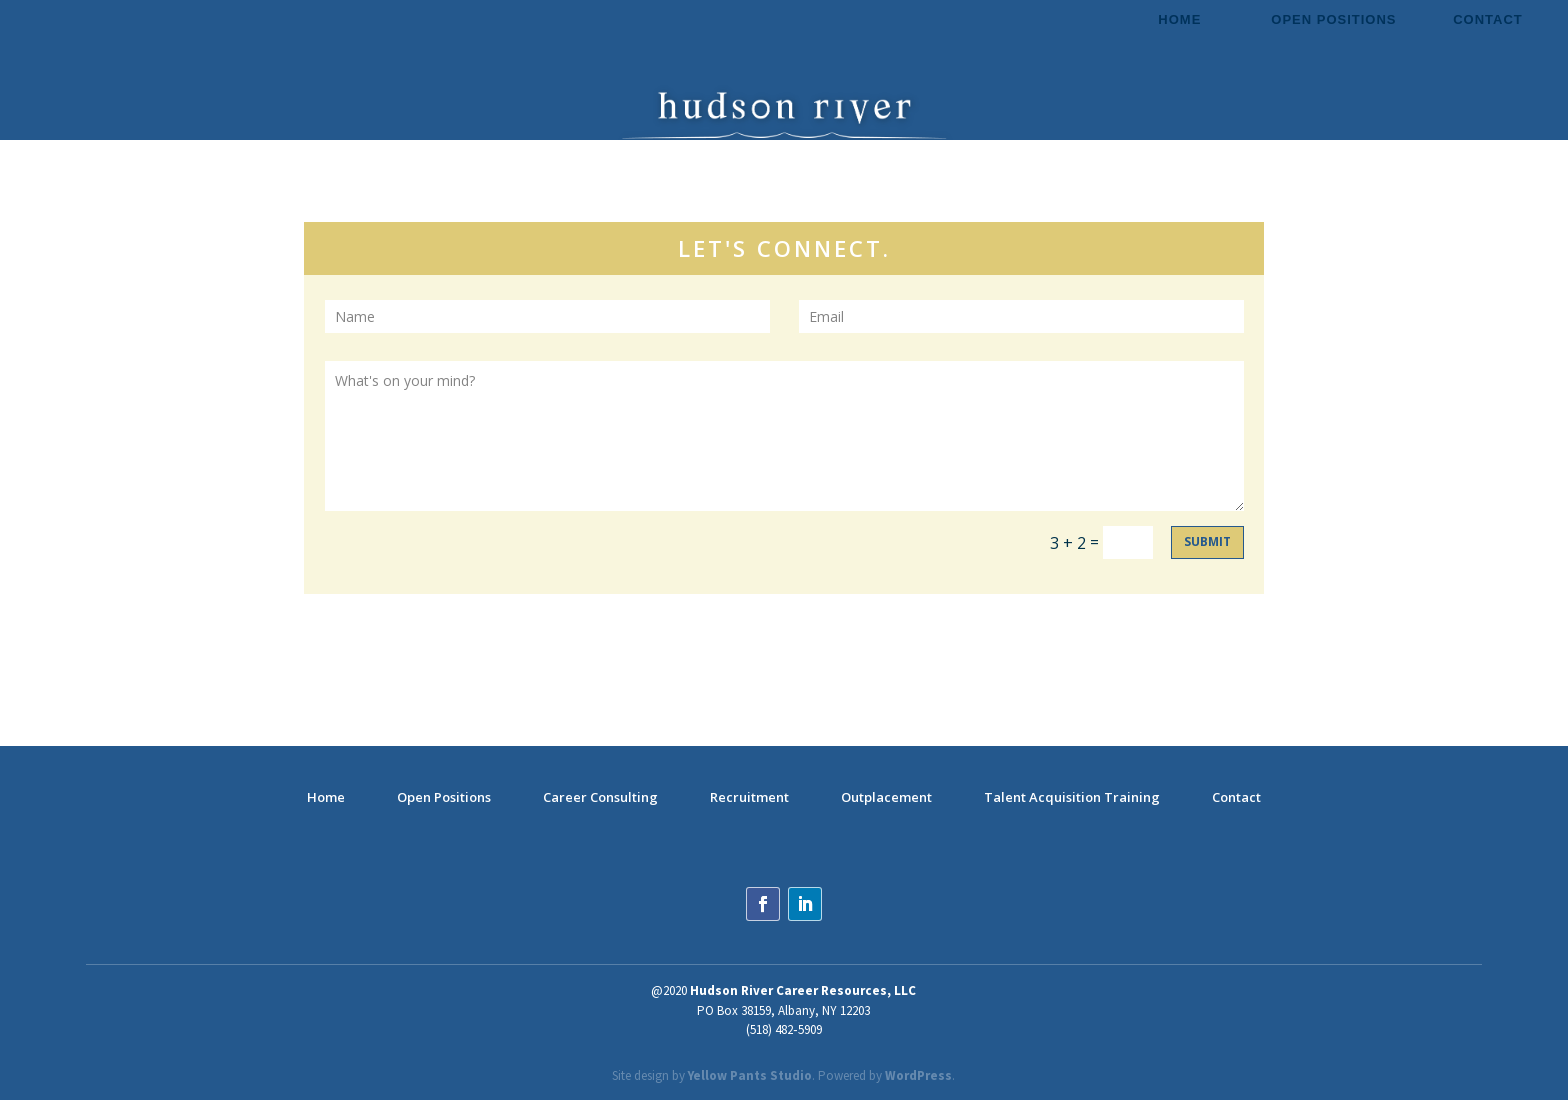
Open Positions (1333, 19)
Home (1179, 19)
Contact (1488, 19)
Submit (1207, 541)
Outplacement (886, 797)
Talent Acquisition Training (1072, 797)
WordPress (918, 1075)
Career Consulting (600, 797)
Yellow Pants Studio (750, 1075)
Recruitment (749, 797)
